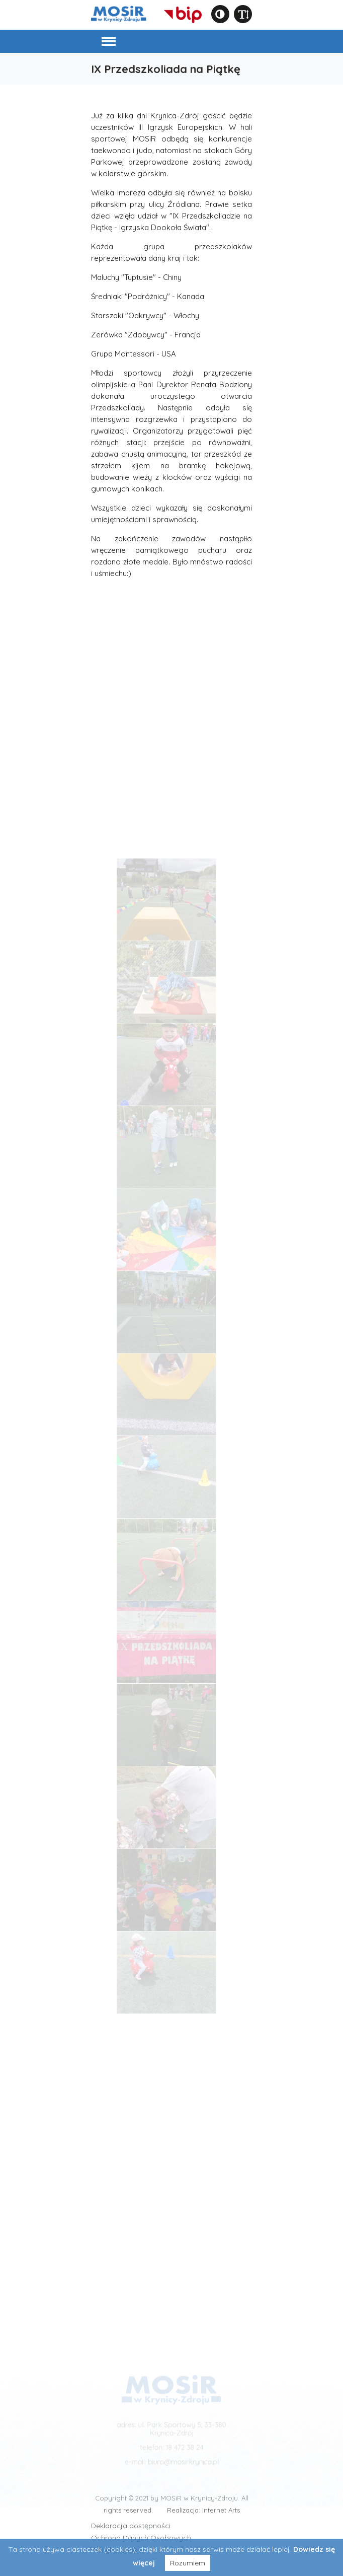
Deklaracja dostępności (130, 2525)
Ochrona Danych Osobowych (141, 2537)
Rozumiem (187, 2562)
